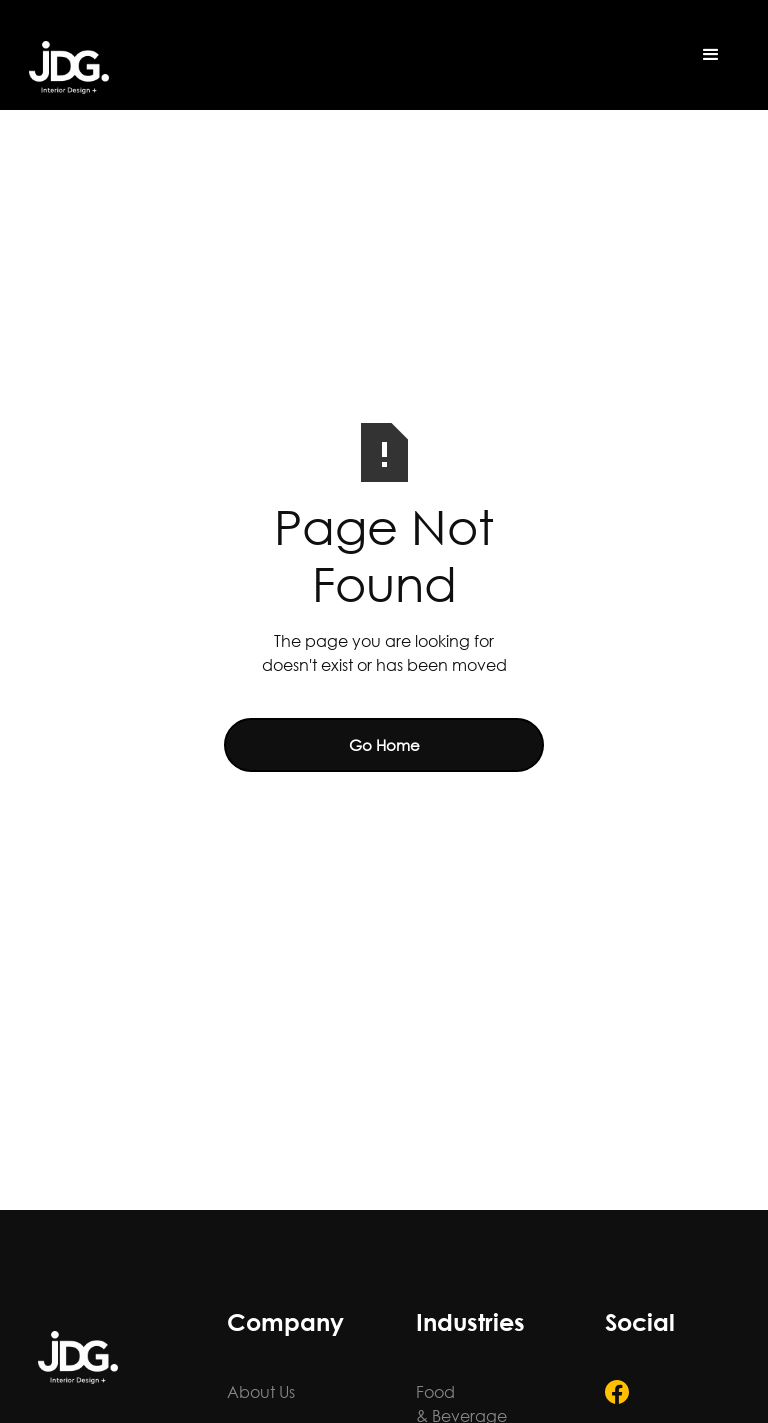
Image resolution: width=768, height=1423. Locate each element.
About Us (261, 1391)
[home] (69, 67)
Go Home (384, 745)
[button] (711, 55)
